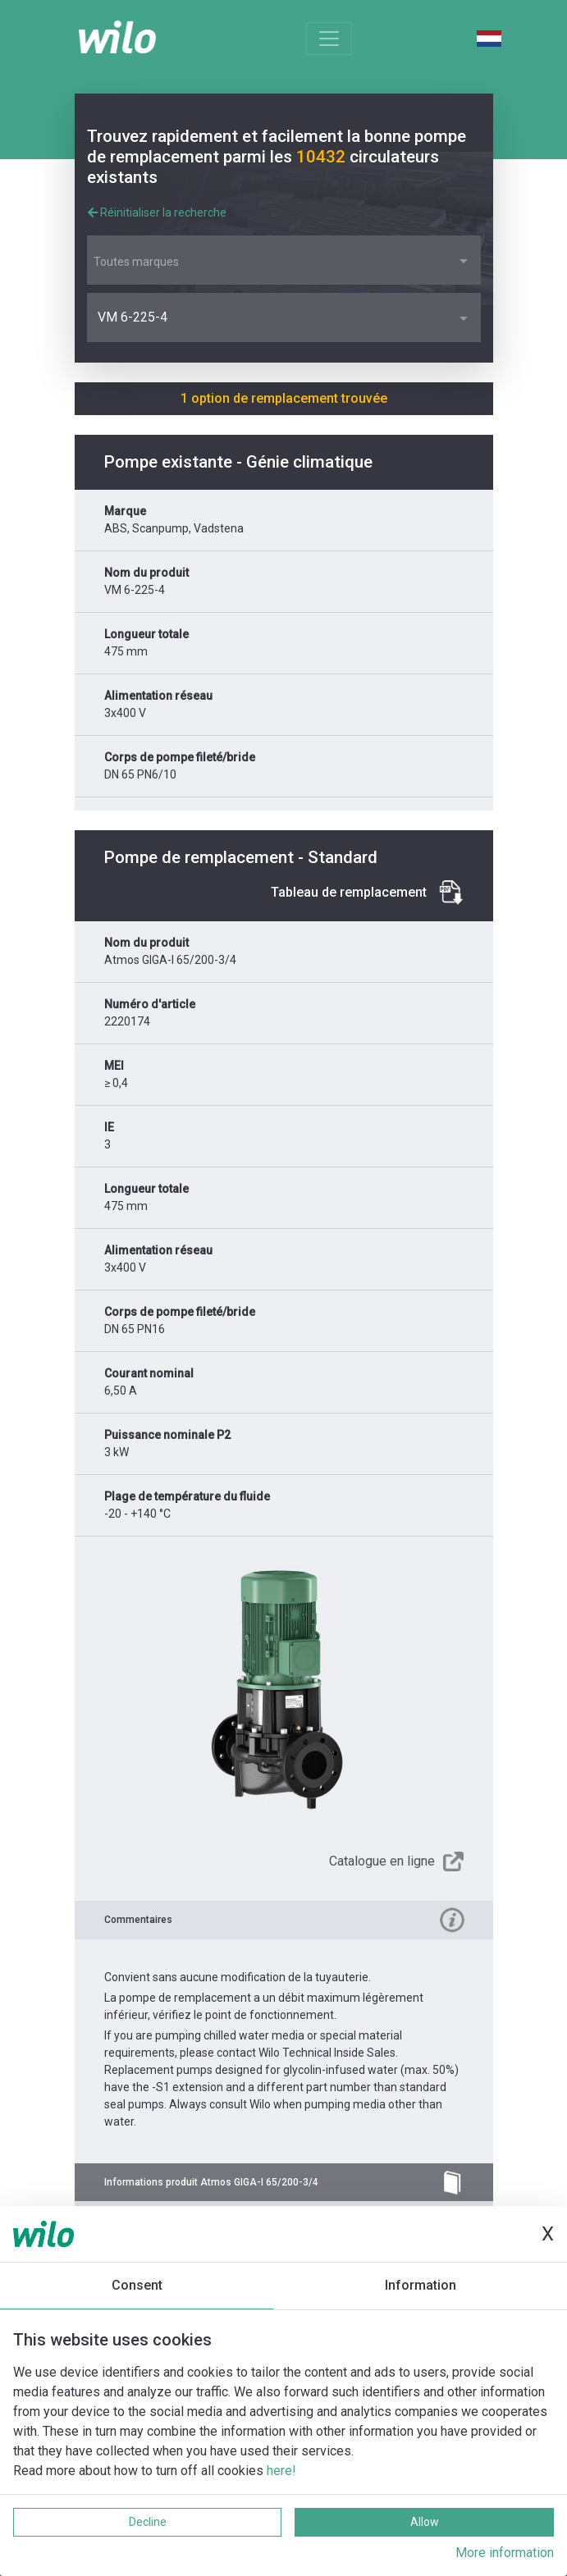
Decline (148, 2521)
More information (504, 2552)
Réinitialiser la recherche (157, 212)
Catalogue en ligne (382, 1861)
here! (281, 2470)
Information (420, 2285)
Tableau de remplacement (349, 892)
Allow (424, 2521)
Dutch (489, 38)
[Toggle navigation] (329, 38)
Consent (137, 2285)
